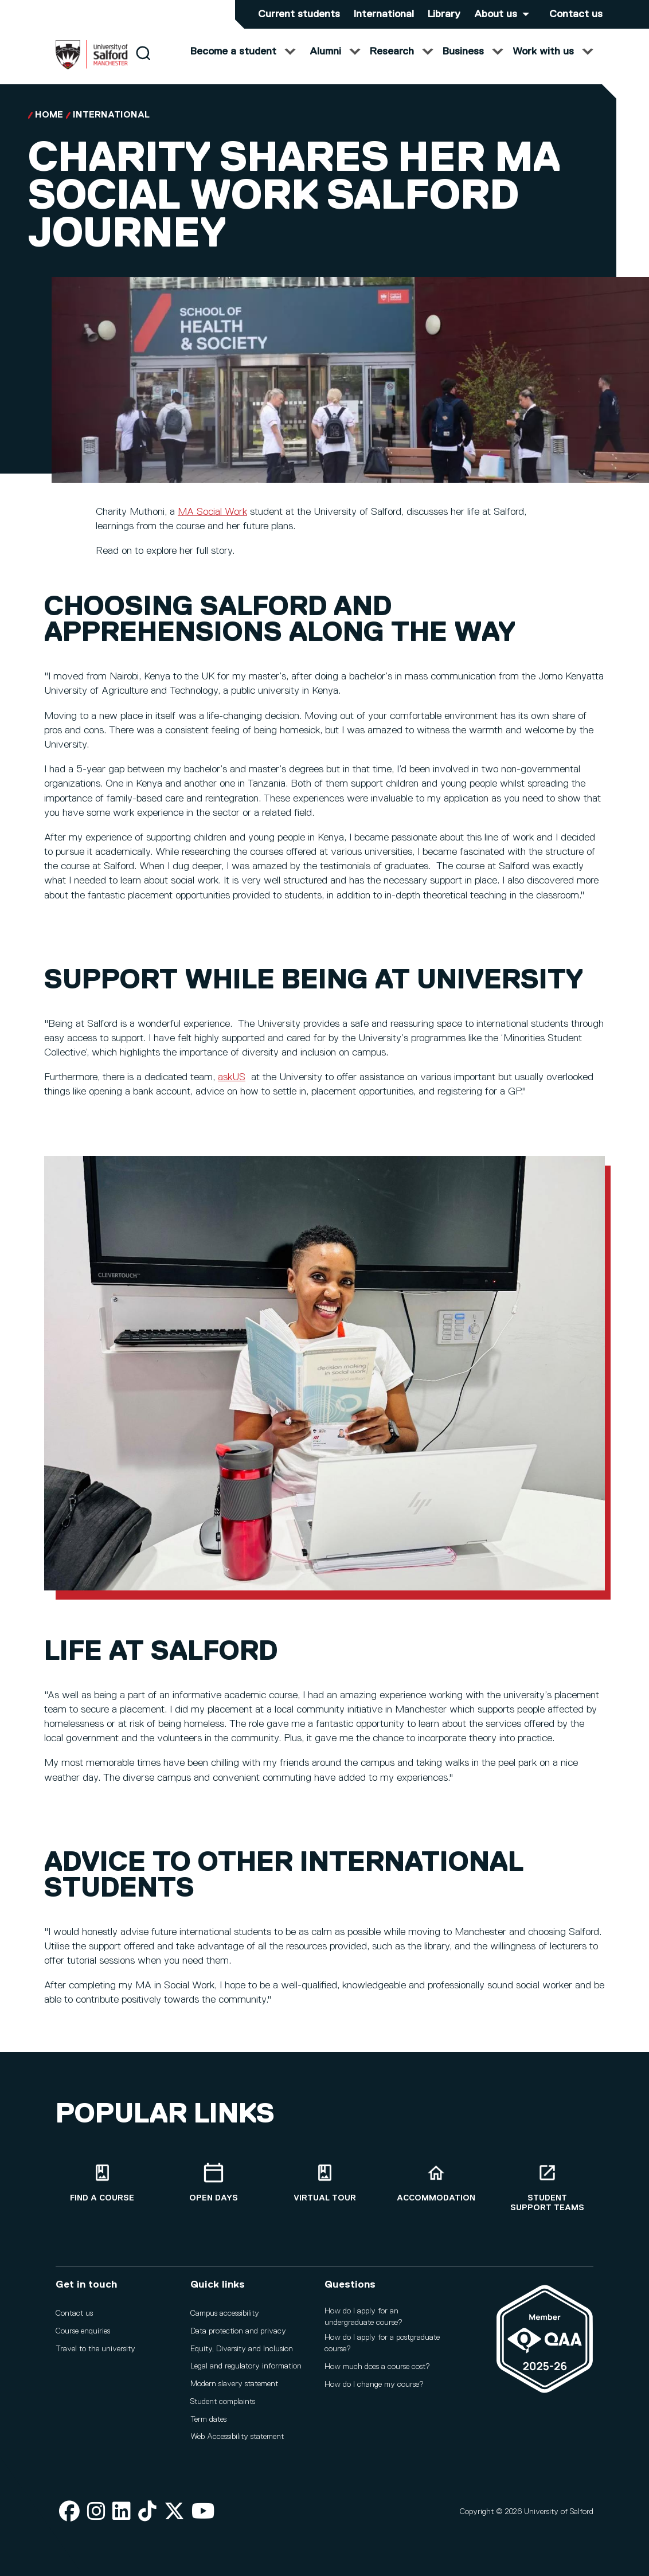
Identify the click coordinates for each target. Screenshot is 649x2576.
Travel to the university (95, 2354)
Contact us (576, 14)
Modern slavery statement (234, 2389)
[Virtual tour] (324, 2187)
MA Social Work (212, 523)
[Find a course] (102, 2187)
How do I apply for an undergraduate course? (363, 2322)
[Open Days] (213, 2187)
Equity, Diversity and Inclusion (241, 2354)
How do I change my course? (374, 2389)
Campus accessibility (224, 2319)
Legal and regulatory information (246, 2371)
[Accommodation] (435, 2187)
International (384, 14)
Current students (299, 14)
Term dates (208, 2424)
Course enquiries (83, 2336)
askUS (231, 1089)
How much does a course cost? (377, 2371)
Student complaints (222, 2407)
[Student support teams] (547, 2192)
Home (49, 126)
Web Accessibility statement (237, 2442)
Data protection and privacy (238, 2336)
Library (444, 14)
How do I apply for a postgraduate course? (382, 2348)
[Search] (143, 64)
